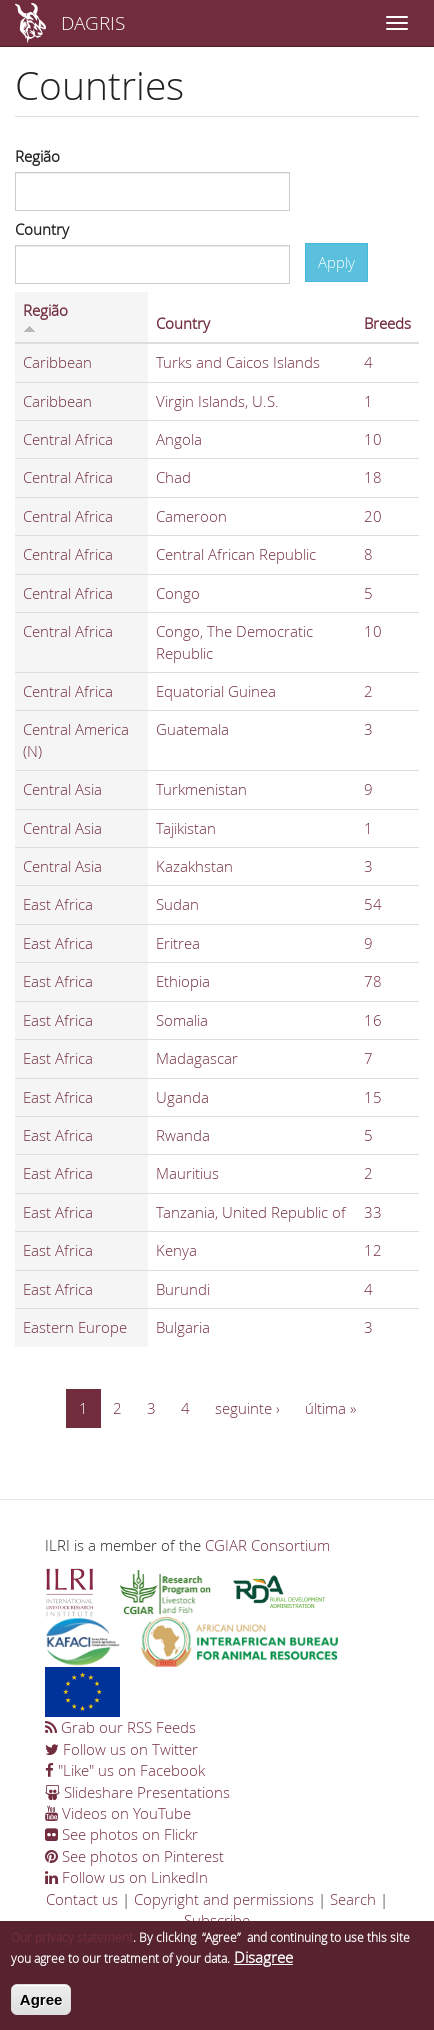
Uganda (182, 1097)
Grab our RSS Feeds (120, 1727)
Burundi (183, 1289)
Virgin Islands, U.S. (217, 401)
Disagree (263, 1966)
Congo (178, 593)
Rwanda (183, 1135)
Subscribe (217, 1920)
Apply (336, 262)
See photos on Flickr (121, 1834)
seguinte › (247, 1408)
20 (373, 516)
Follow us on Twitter (121, 1749)
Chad (173, 477)
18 (373, 477)
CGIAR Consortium (267, 1545)
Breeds (387, 323)
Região (37, 156)
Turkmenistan (201, 789)
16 (373, 1020)
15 (373, 1097)
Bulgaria (183, 1327)
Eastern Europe (75, 1327)
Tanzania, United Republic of (251, 1212)
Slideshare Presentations (137, 1792)
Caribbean (57, 362)
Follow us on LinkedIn (126, 1877)
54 (373, 904)
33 (373, 1212)
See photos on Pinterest (134, 1856)
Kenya (176, 1250)
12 (373, 1250)
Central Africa (68, 439)
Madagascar (197, 1058)
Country (42, 229)
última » (330, 1408)
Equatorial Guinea (216, 691)
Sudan (177, 904)
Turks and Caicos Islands (238, 362)
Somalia (182, 1020)
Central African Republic (236, 554)
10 (373, 439)
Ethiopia (183, 981)
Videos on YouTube (118, 1813)
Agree (41, 2007)
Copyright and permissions (224, 1899)
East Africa (58, 904)
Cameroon (191, 516)
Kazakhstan (194, 866)
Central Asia (62, 789)
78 (373, 981)
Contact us (82, 1899)
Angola (179, 439)
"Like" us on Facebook (125, 1770)
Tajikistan (186, 828)
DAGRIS (93, 22)
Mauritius (187, 1173)
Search (353, 1899)
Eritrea (178, 943)
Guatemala (192, 729)
